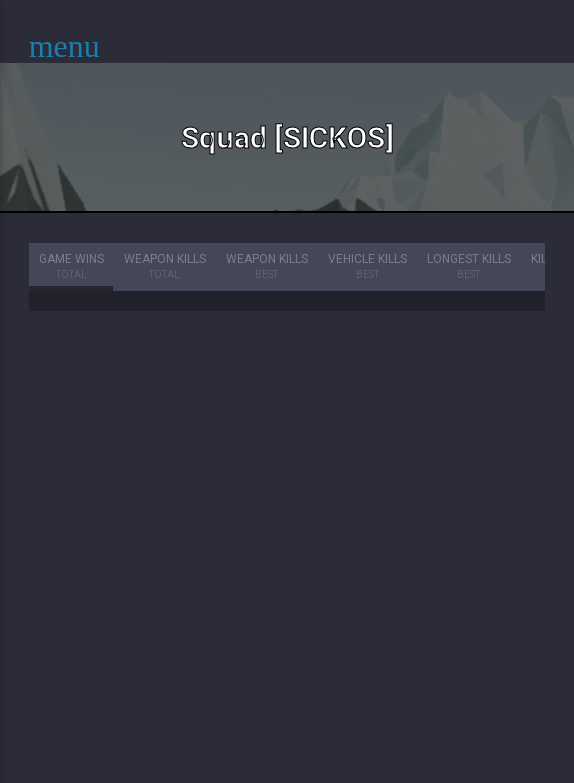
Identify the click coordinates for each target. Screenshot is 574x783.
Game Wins (71, 267)
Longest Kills (469, 267)
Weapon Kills (165, 267)
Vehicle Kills (367, 267)
